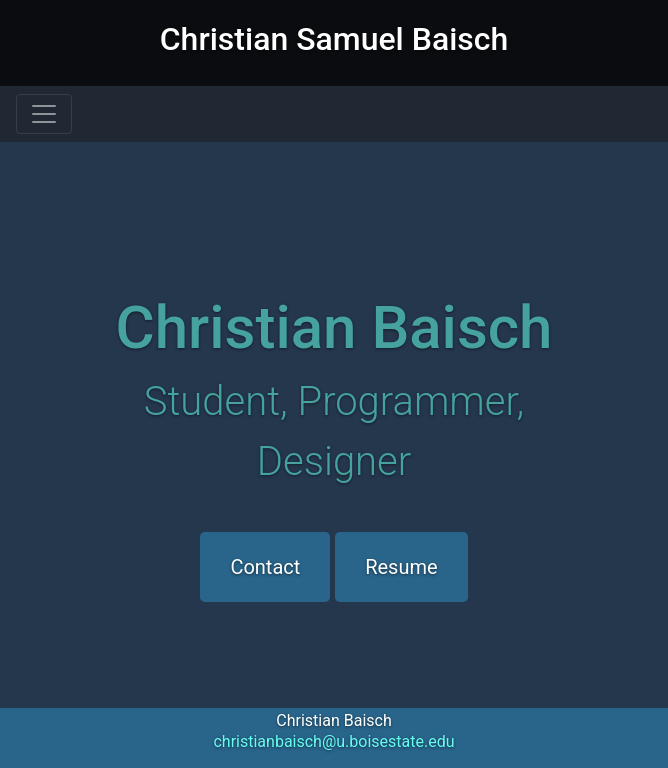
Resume (401, 567)
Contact (265, 567)
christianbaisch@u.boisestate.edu (333, 741)
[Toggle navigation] (44, 114)
